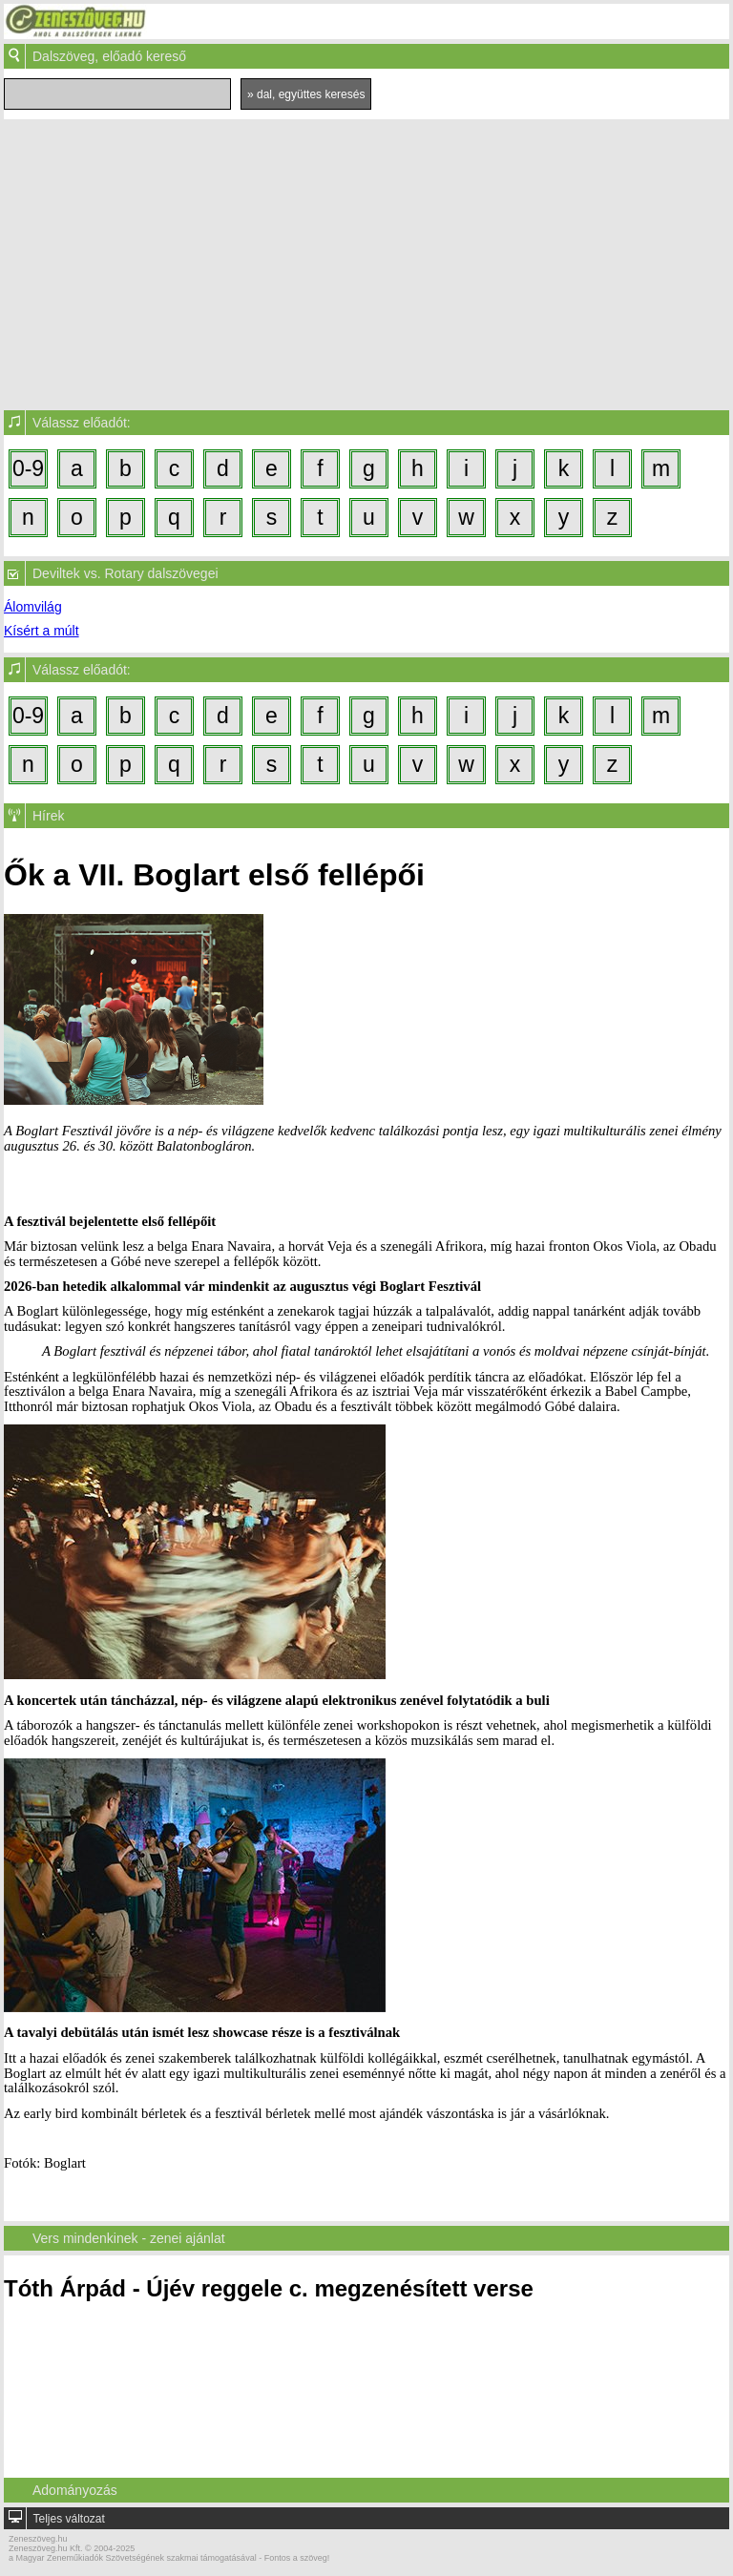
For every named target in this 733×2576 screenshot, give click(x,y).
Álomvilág (33, 606)
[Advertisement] (366, 262)
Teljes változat (68, 2518)
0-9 (28, 468)
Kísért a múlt (41, 630)
